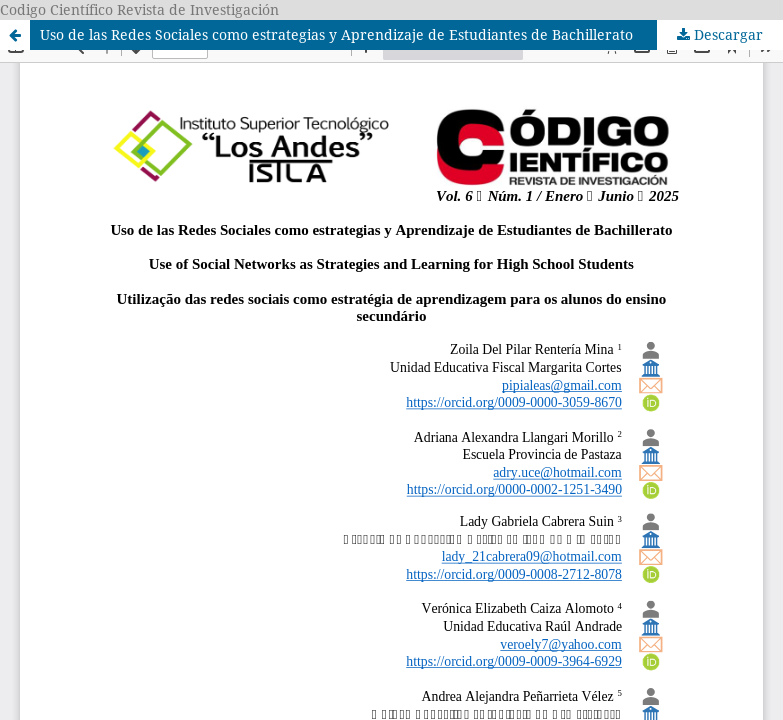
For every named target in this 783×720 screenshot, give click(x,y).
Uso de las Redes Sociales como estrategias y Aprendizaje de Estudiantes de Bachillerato (336, 34)
